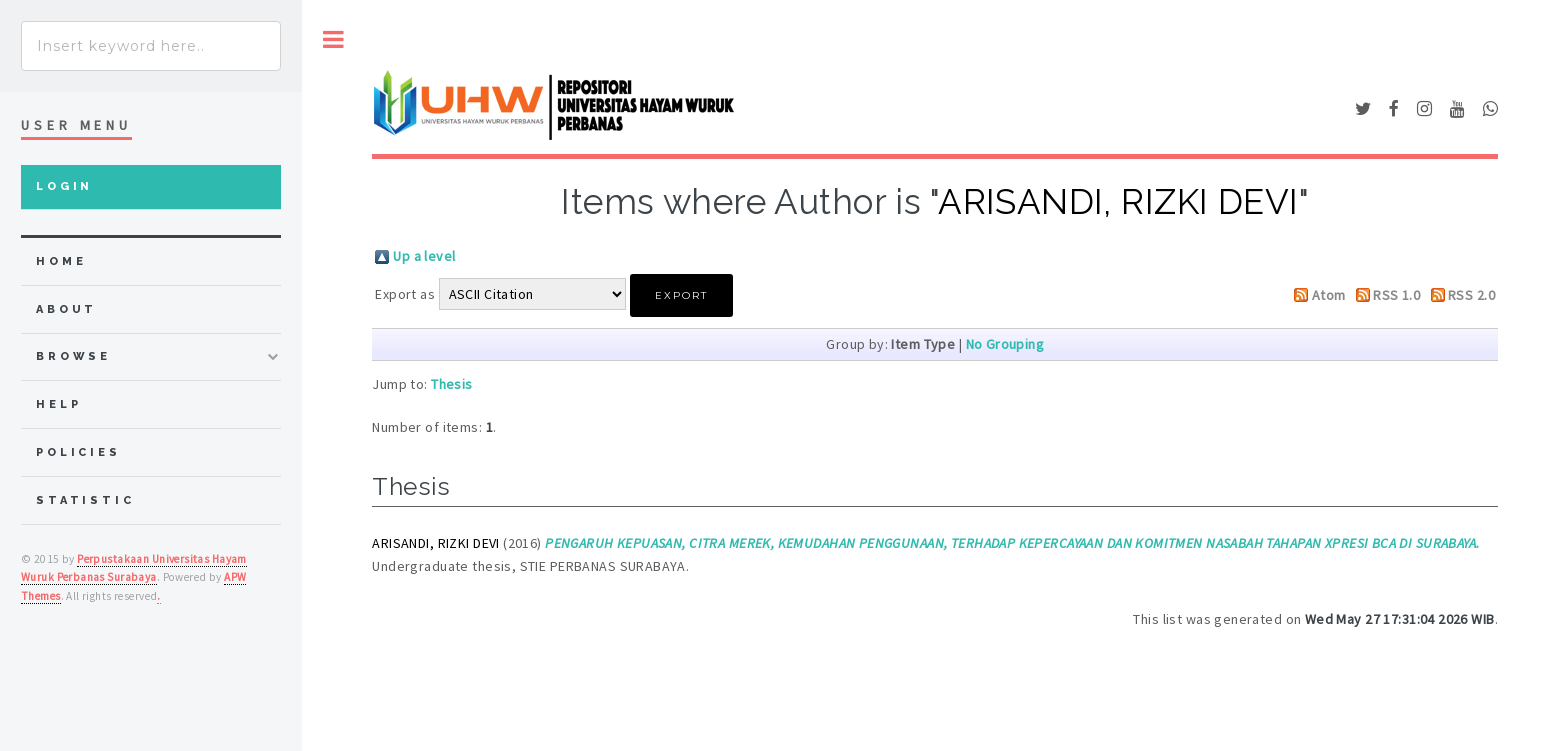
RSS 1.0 (1396, 295)
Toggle (333, 39)
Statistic (85, 500)
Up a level (424, 256)
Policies (78, 452)
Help (58, 404)
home (61, 261)
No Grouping (1005, 344)
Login (64, 186)
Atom (1329, 295)
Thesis (452, 384)
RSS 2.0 (1471, 295)
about (66, 309)
